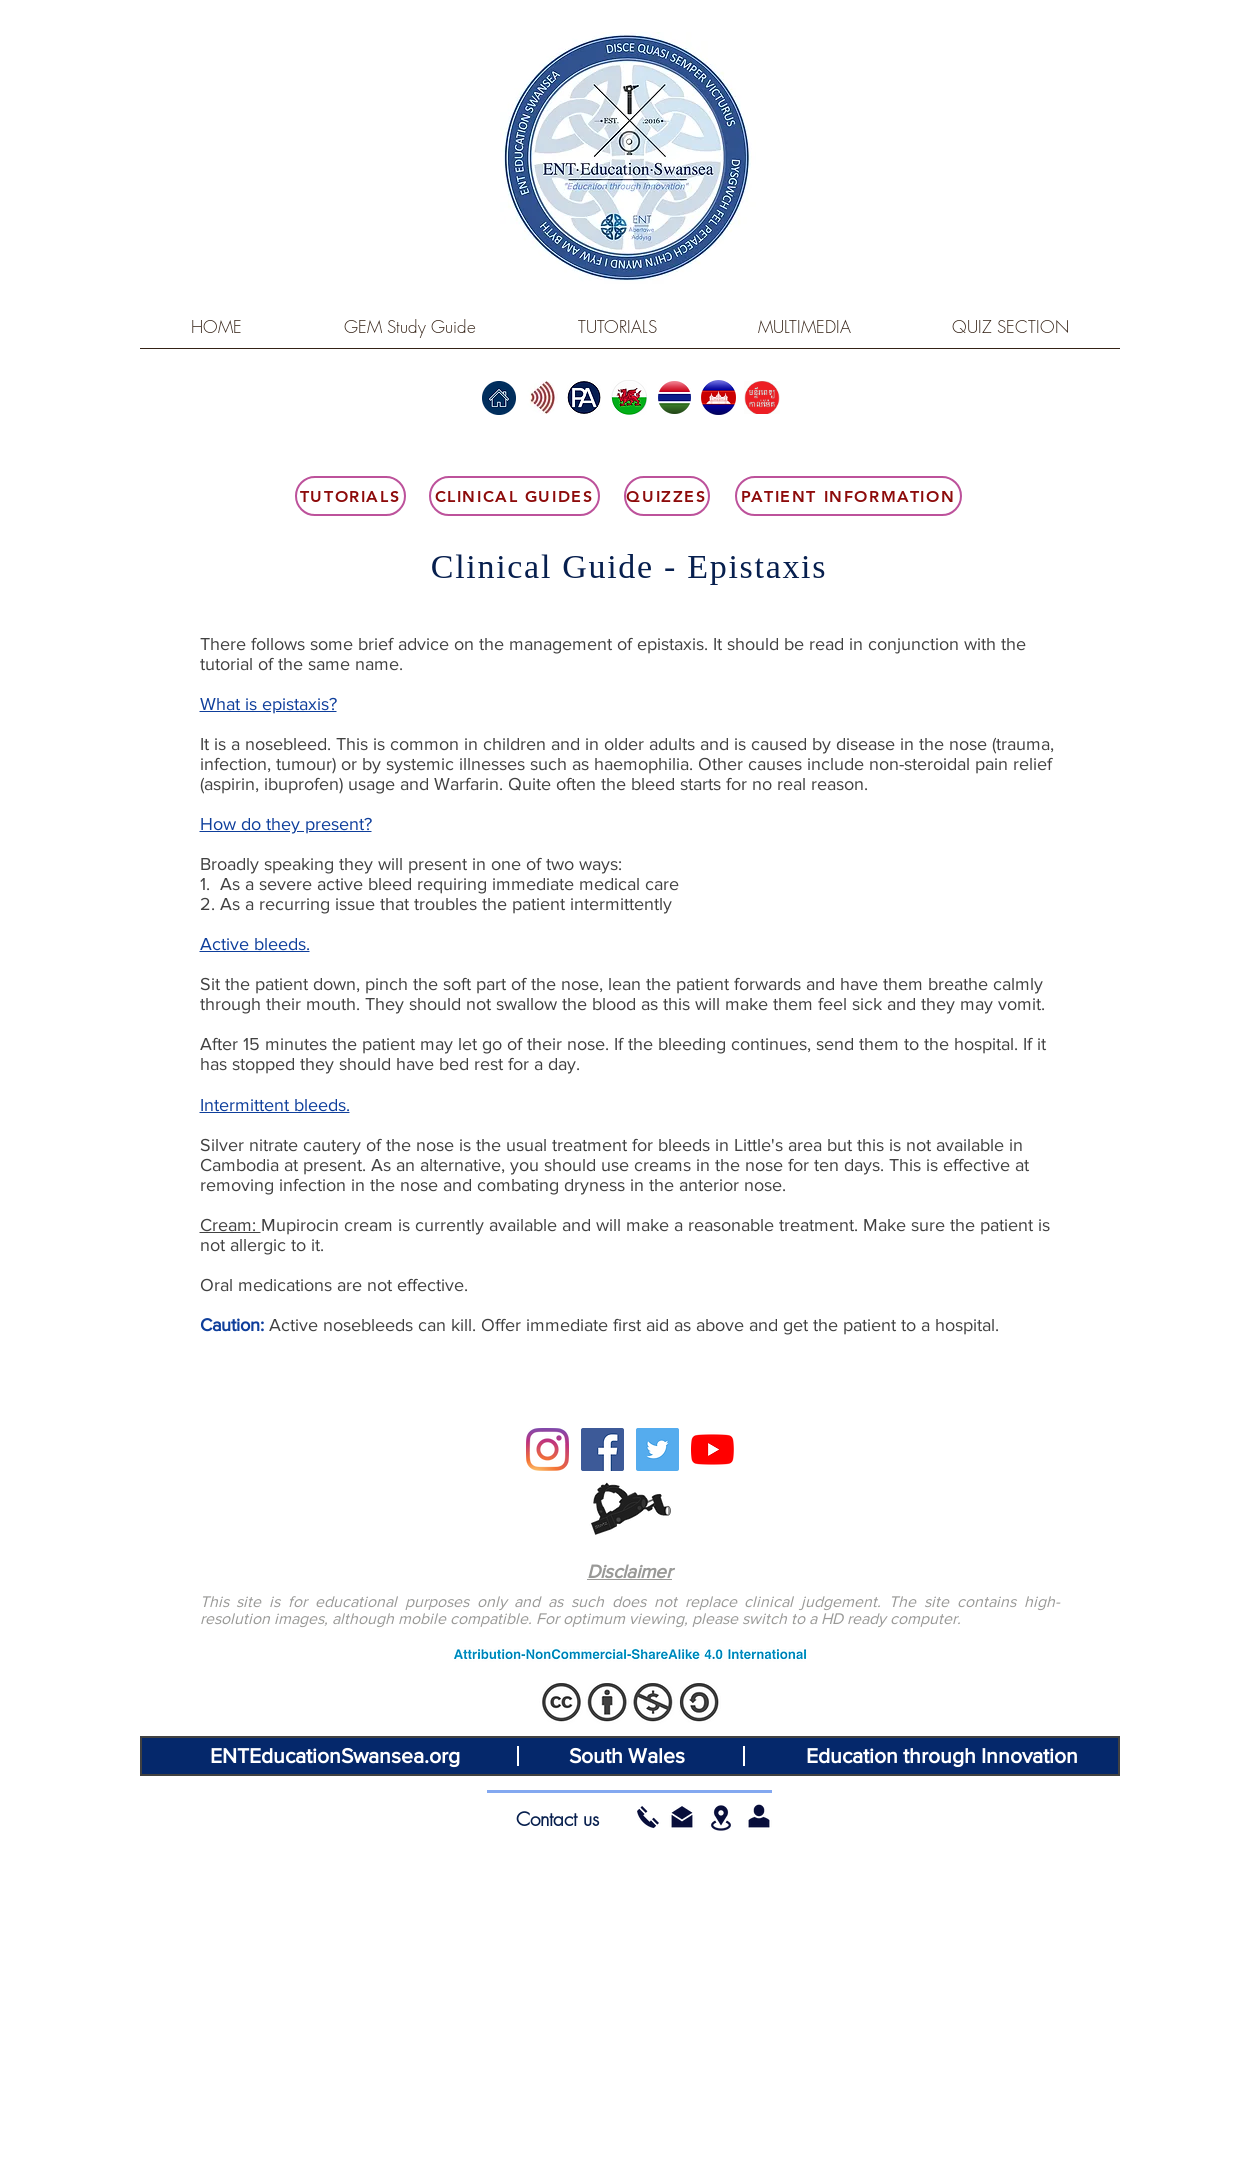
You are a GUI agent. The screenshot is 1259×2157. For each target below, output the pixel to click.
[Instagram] (547, 1449)
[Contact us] (558, 1819)
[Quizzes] (667, 496)
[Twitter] (657, 1449)
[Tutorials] (350, 496)
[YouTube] (712, 1449)
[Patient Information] (848, 496)
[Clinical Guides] (514, 496)
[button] (682, 1817)
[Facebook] (602, 1449)
